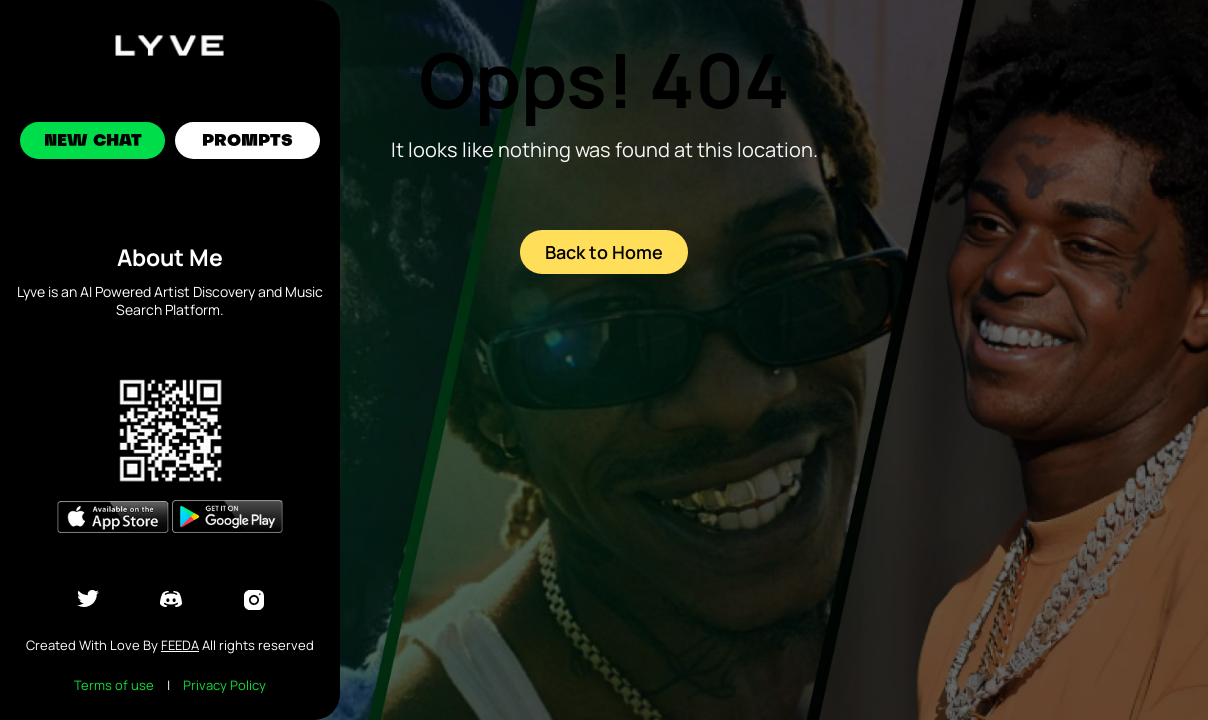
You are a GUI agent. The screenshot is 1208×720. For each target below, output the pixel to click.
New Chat (93, 142)
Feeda (180, 645)
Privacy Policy (224, 685)
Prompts (247, 142)
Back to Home (604, 252)
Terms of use (114, 685)
